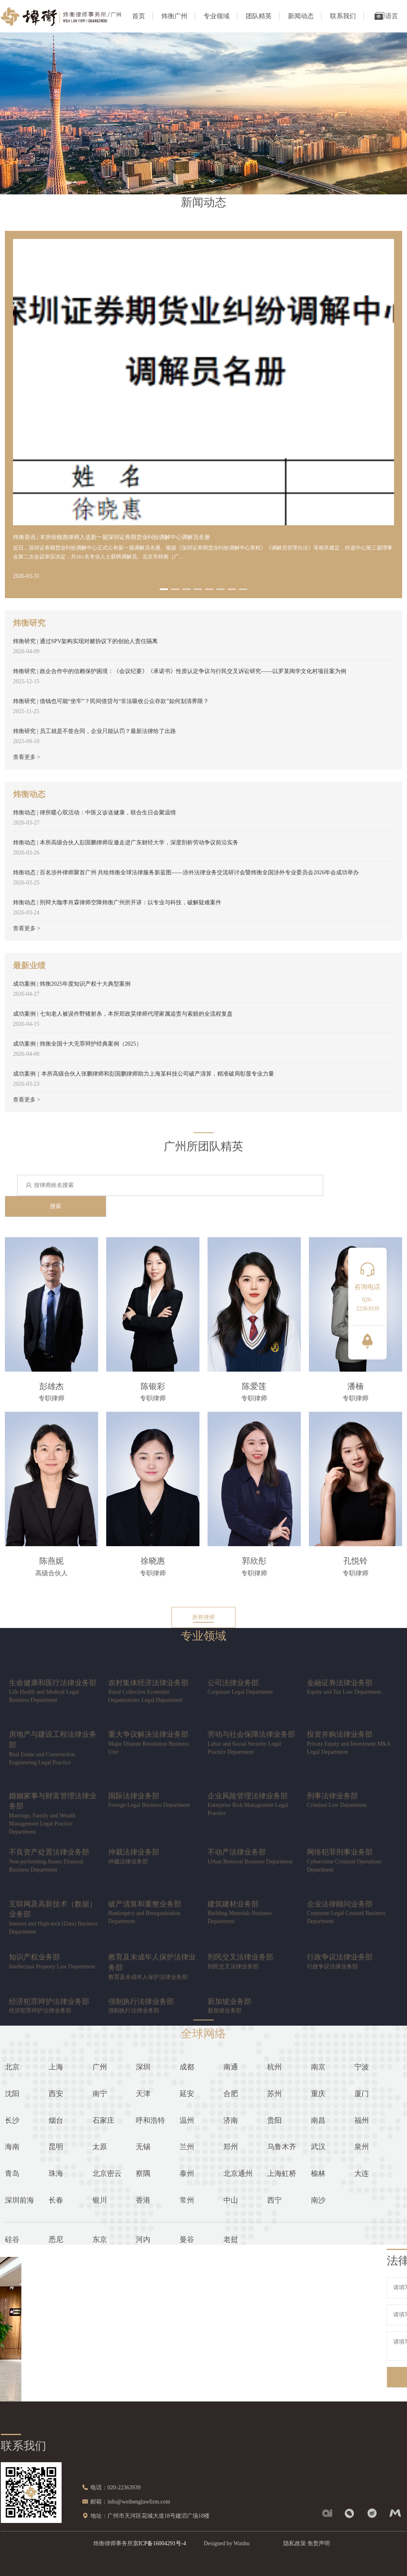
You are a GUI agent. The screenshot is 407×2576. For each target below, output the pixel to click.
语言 (386, 16)
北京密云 (107, 2173)
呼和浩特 (150, 2120)
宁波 (361, 2067)
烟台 (56, 2120)
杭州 (274, 2067)
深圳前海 (19, 2200)
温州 (187, 2120)
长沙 (12, 2120)
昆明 (56, 2147)
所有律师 (203, 1617)
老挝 (230, 2239)
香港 (143, 2200)
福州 (361, 2120)
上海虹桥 (281, 2173)
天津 (143, 2094)
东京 (99, 2239)
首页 (138, 16)
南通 (230, 2067)
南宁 (99, 2094)
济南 (230, 2120)
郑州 (230, 2147)
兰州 (187, 2147)
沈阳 (12, 2094)
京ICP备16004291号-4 (159, 2543)
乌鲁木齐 (281, 2147)
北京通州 (238, 2173)
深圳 (143, 2067)
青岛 (12, 2173)
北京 (12, 2067)
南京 (318, 2067)
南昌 (318, 2120)
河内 (143, 2239)
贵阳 (274, 2120)
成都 (187, 2067)
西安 (56, 2094)
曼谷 (187, 2239)
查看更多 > (26, 757)
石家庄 (103, 2120)
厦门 (361, 2094)
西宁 (274, 2200)
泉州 (361, 2147)
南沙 (318, 2200)
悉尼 (56, 2239)
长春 (56, 2200)
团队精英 (259, 16)
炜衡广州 (174, 16)
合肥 (230, 2094)
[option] (203, 677)
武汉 (318, 2147)
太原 (99, 2147)
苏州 (274, 2094)
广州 (99, 2067)
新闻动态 (301, 16)
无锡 (143, 2147)
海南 (12, 2147)
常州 (187, 2200)
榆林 (318, 2173)
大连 (361, 2173)
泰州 (187, 2173)
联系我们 (343, 16)
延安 (187, 2094)
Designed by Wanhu (227, 2543)
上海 (56, 2067)
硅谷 (12, 2239)
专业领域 (216, 16)
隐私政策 (294, 2543)
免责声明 (318, 2543)
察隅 (143, 2173)
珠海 (56, 2173)
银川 (99, 2200)
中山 (230, 2200)
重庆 (318, 2094)
